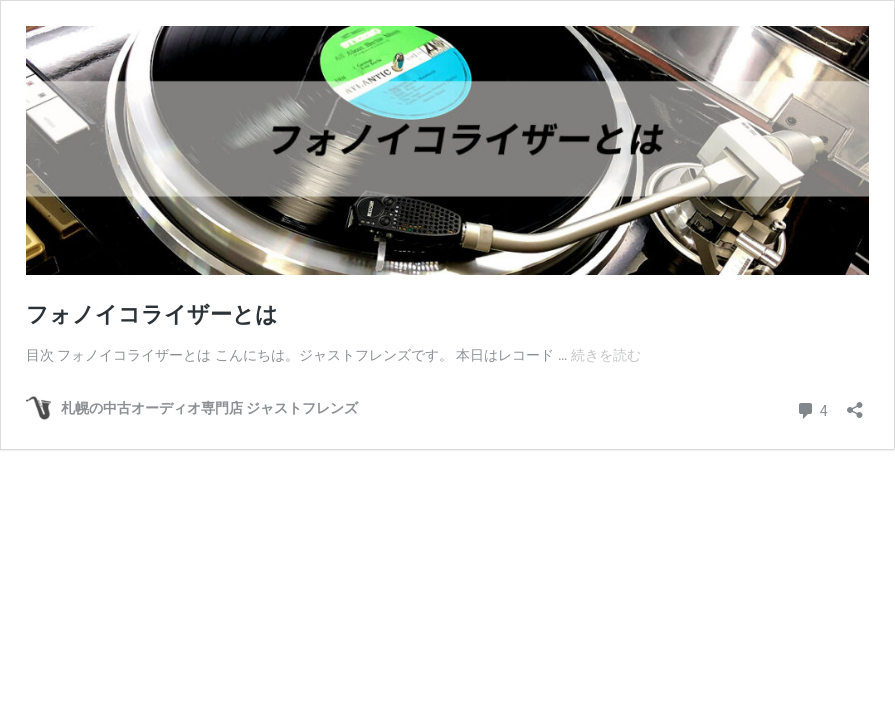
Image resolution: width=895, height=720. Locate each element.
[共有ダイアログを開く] (855, 403)
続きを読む (606, 355)
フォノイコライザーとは (152, 314)
